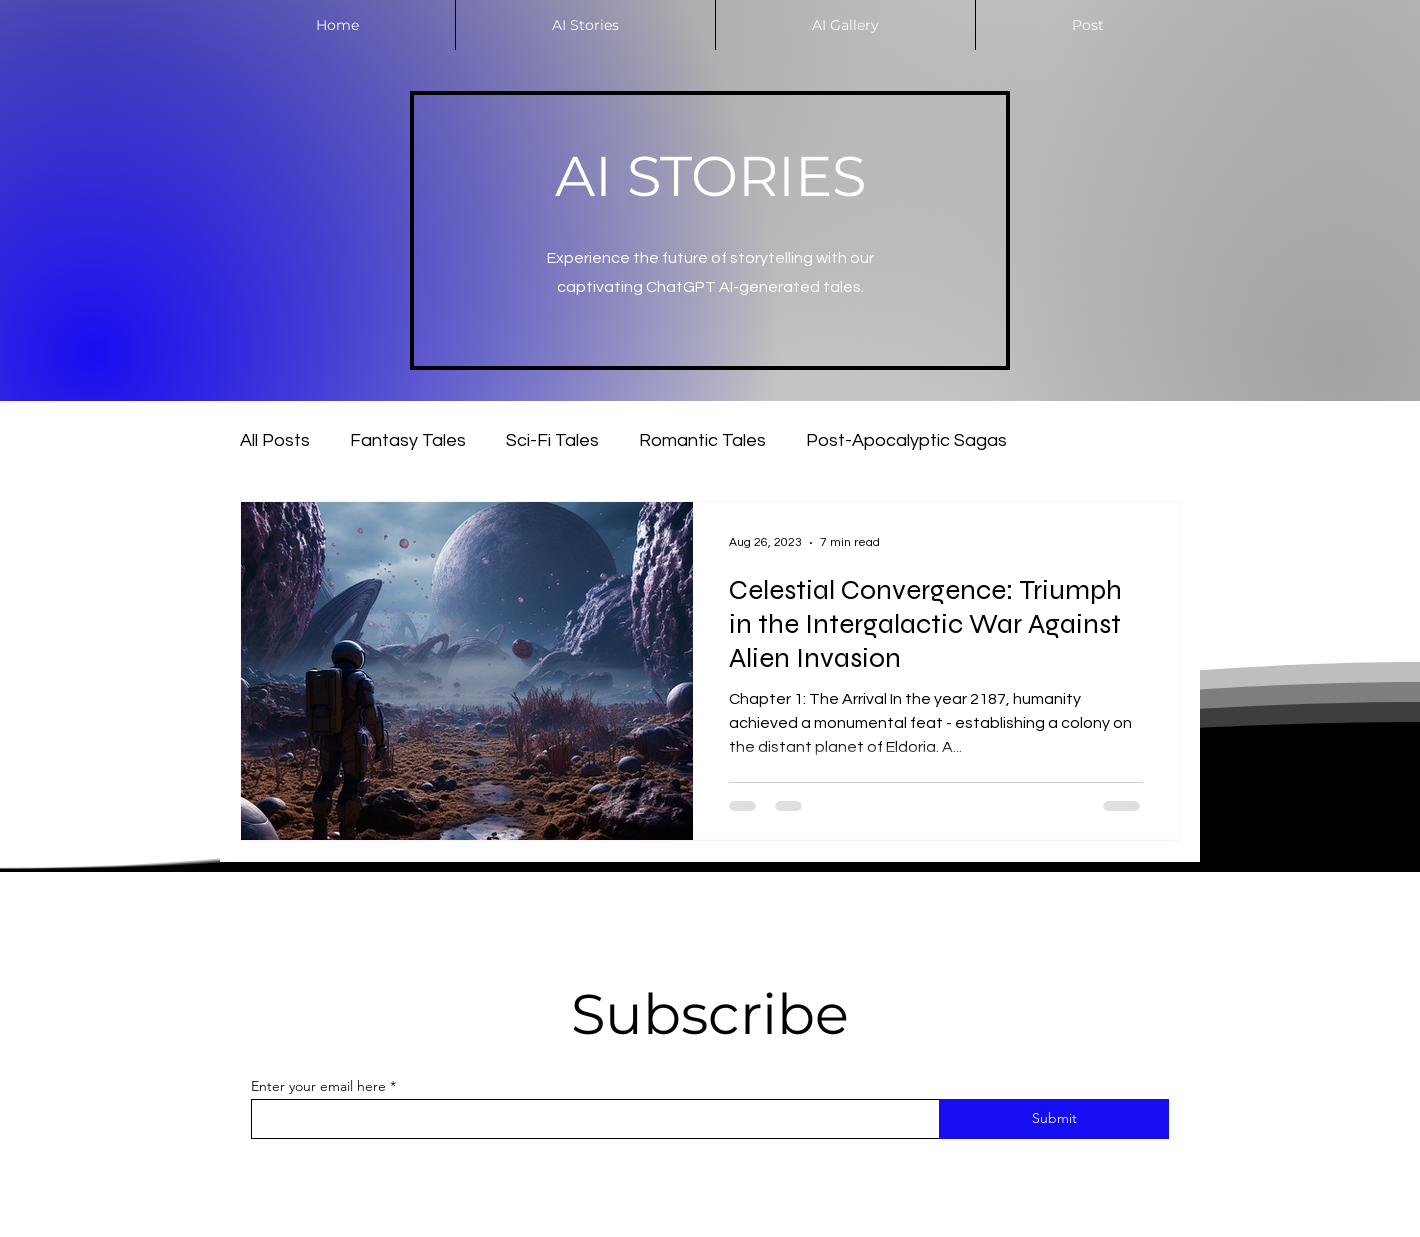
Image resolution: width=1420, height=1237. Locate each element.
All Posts (275, 440)
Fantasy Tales (408, 440)
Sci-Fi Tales (552, 440)
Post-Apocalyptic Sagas (906, 440)
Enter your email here (318, 1086)
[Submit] (1054, 1119)
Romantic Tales (702, 440)
